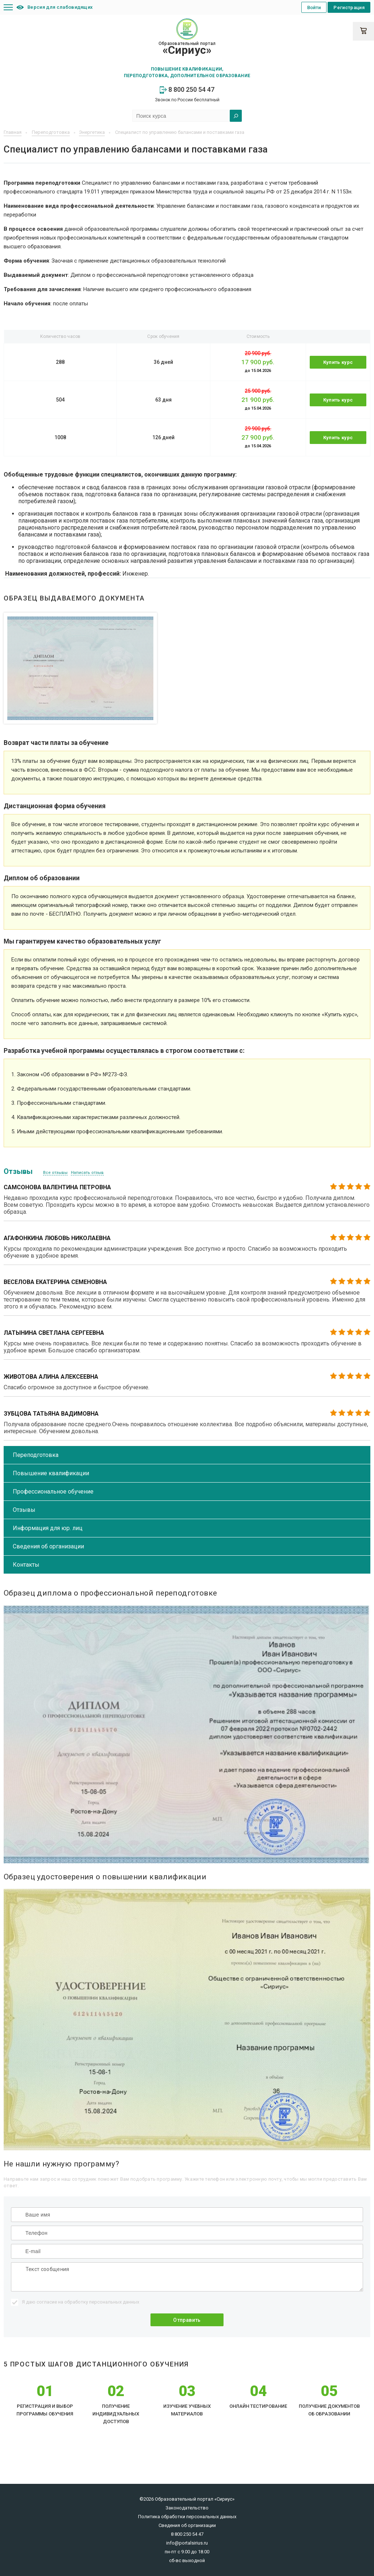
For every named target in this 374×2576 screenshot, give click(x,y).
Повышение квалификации (51, 1473)
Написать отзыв (87, 1172)
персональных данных (114, 2302)
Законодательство (187, 2508)
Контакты (26, 1564)
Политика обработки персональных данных (187, 2516)
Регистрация (349, 7)
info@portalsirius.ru (187, 2543)
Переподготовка (35, 1454)
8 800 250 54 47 (187, 89)
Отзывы (24, 1509)
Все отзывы (55, 1172)
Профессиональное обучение (53, 1491)
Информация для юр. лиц (48, 1528)
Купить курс (338, 362)
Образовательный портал (187, 48)
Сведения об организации (48, 1546)
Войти (314, 7)
